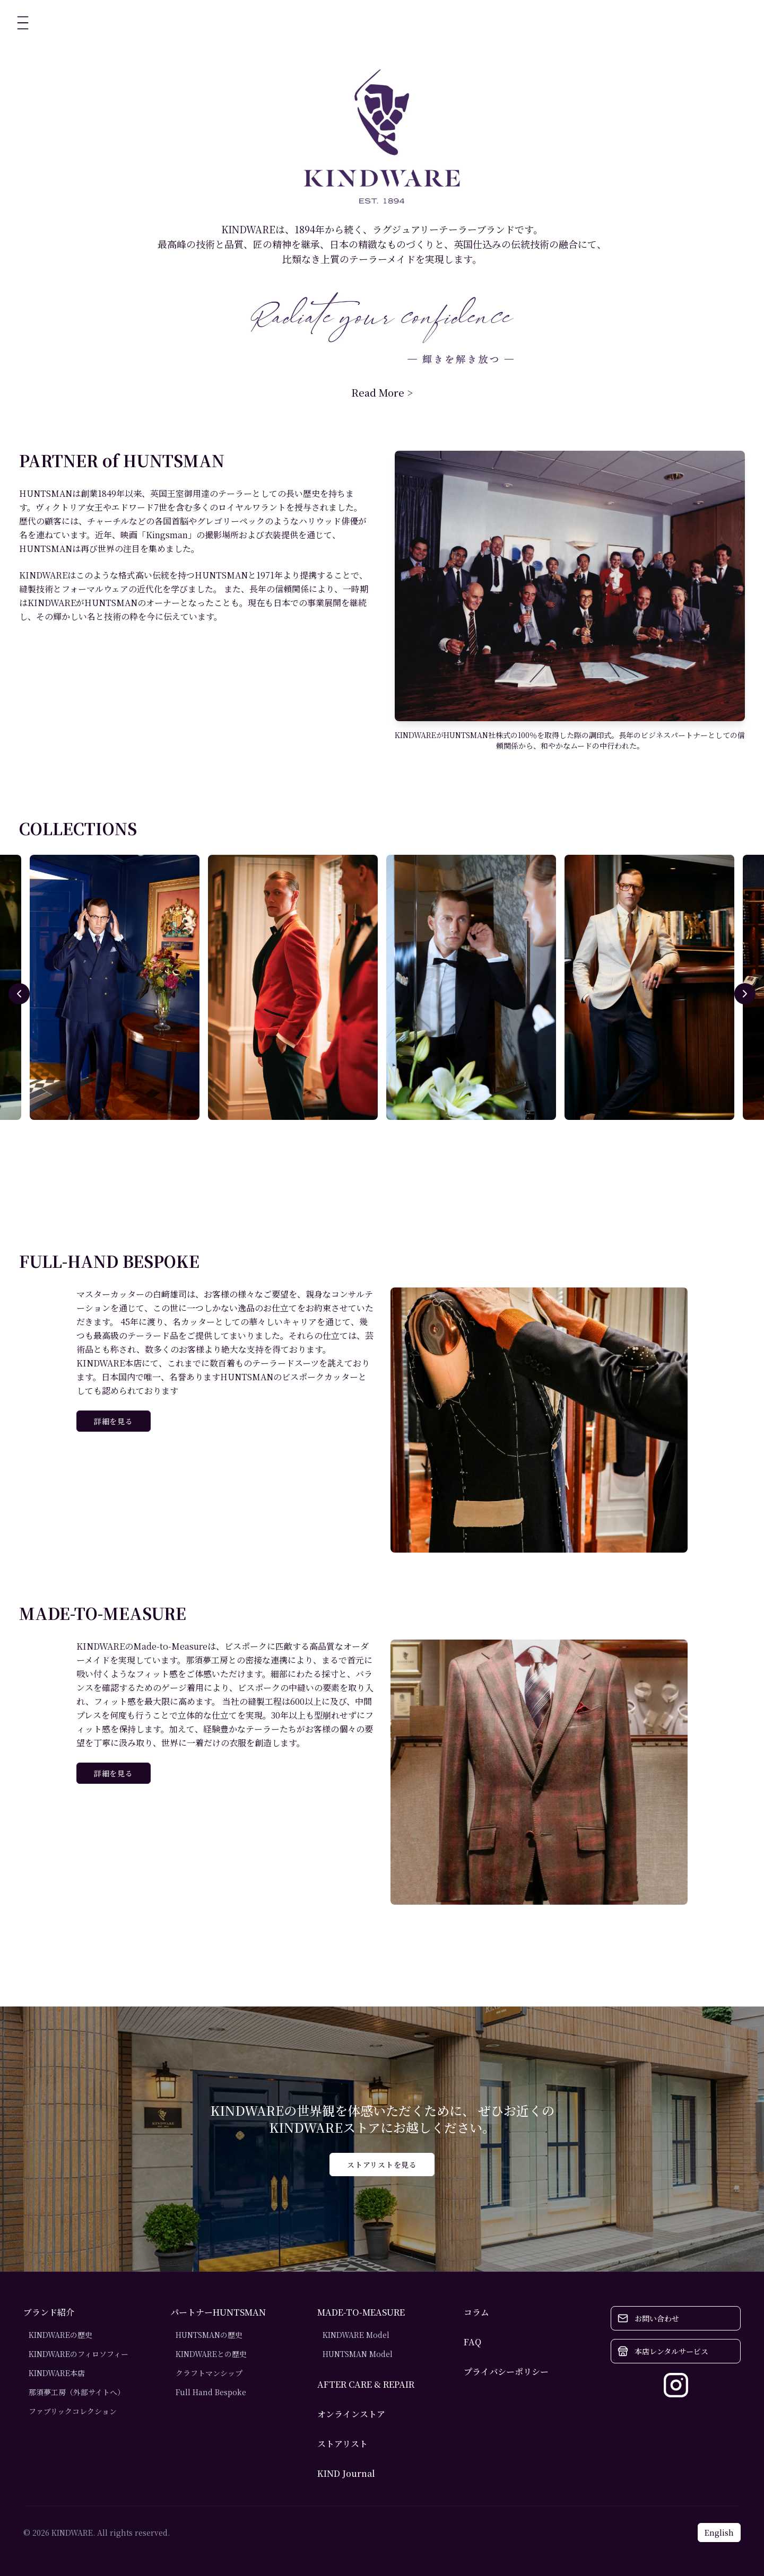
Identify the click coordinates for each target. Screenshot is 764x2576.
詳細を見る (113, 1421)
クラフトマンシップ (209, 2373)
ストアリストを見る (381, 2164)
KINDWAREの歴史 (60, 2334)
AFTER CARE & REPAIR (365, 2384)
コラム (476, 2312)
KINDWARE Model (356, 2334)
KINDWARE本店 (57, 2373)
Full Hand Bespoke (211, 2392)
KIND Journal (346, 2473)
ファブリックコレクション (73, 2411)
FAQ (472, 2342)
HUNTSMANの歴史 (209, 2334)
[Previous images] (19, 993)
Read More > (382, 392)
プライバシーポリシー (506, 2371)
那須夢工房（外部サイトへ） (77, 2392)
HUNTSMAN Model (358, 2354)
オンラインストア (351, 2414)
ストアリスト (342, 2444)
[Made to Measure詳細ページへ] (539, 1772)
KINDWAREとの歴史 (211, 2354)
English (719, 2532)
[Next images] (745, 993)
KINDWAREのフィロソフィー (78, 2354)
